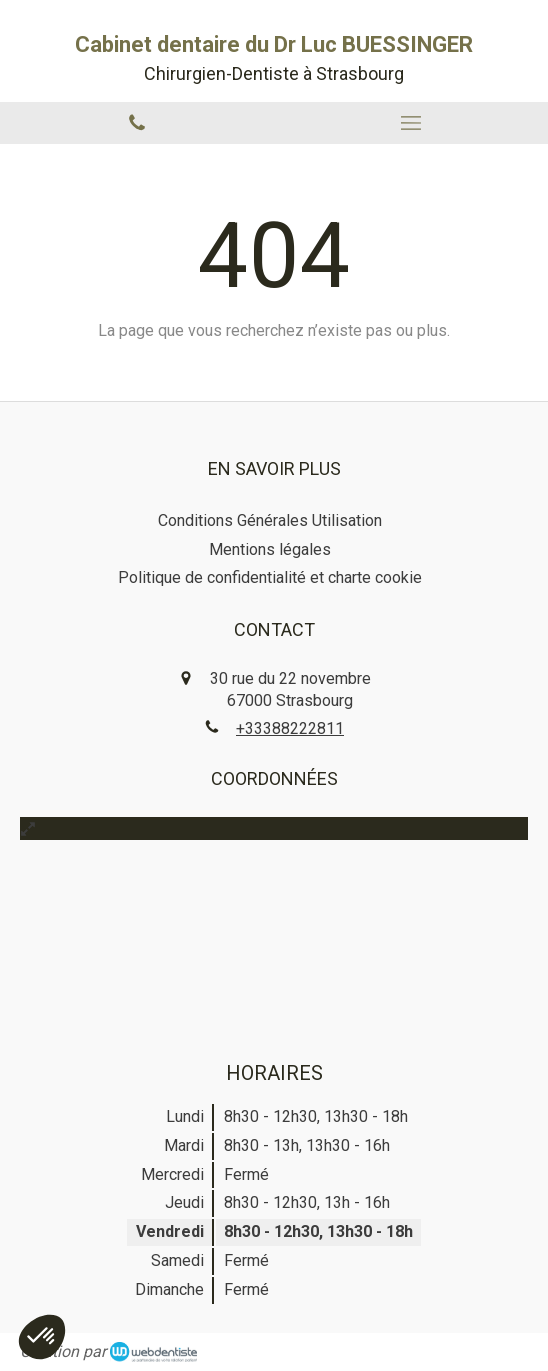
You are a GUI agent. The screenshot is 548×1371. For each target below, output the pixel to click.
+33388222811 (290, 728)
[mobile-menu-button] (411, 123)
